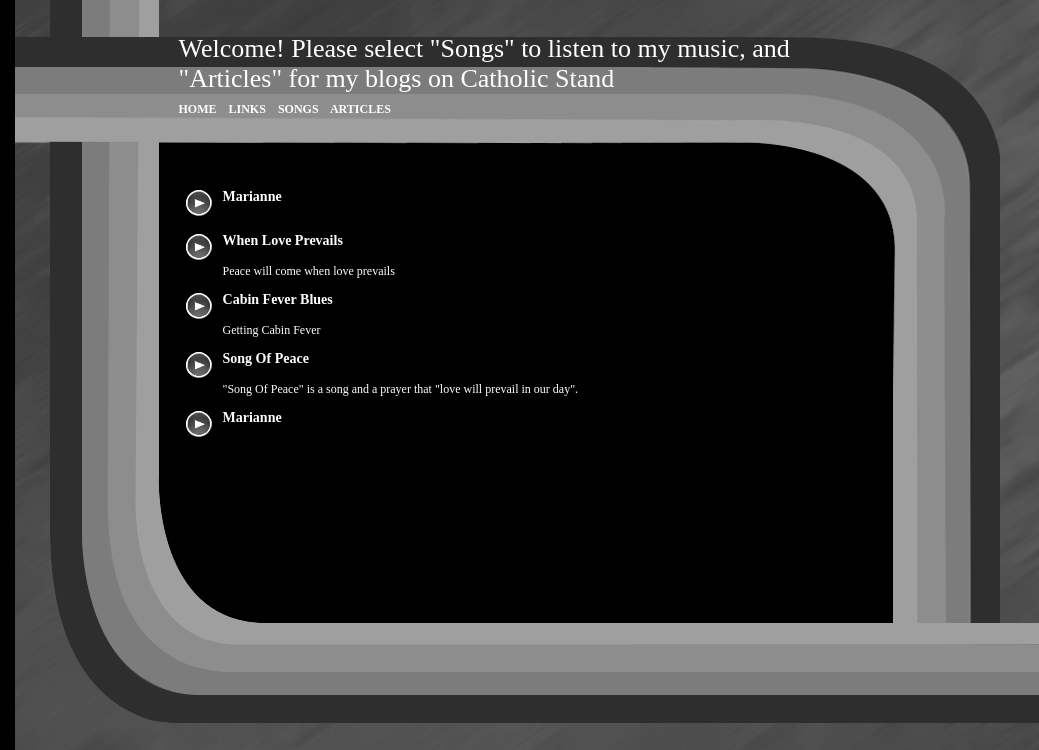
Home (198, 109)
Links (247, 109)
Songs (298, 109)
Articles (360, 109)
